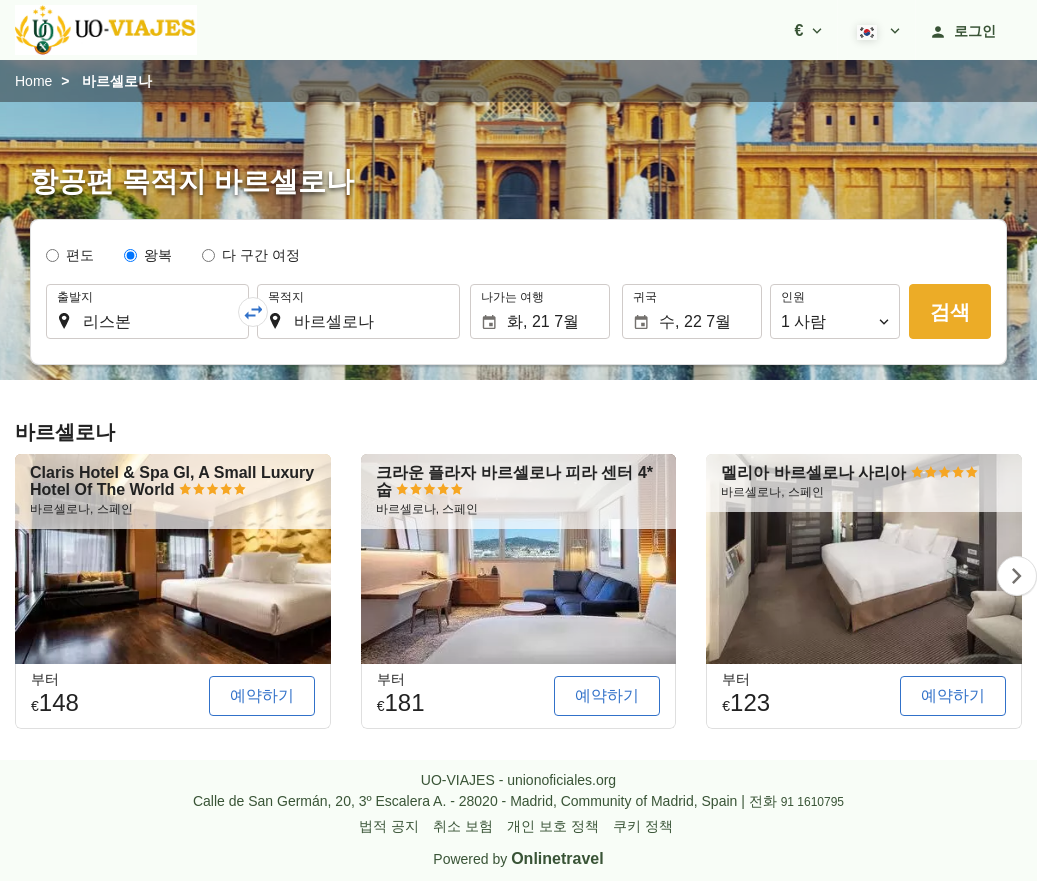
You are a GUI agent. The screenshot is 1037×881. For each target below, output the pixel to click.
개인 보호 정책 (553, 826)
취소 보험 (463, 826)
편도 (80, 255)
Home (33, 81)
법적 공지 (389, 826)
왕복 (158, 255)
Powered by (518, 859)
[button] (808, 30)
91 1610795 (812, 802)
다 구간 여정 (261, 255)
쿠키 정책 (643, 826)
